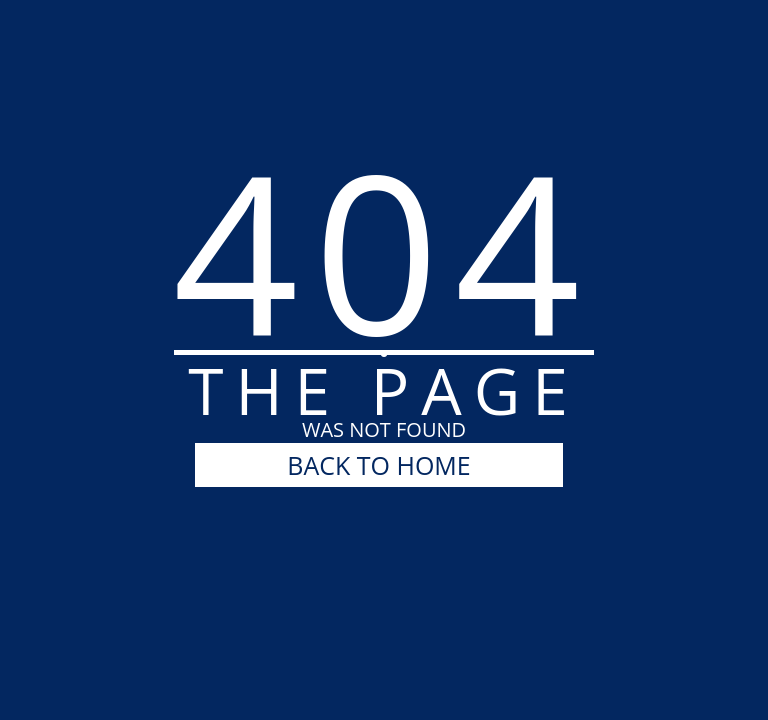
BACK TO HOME (378, 465)
